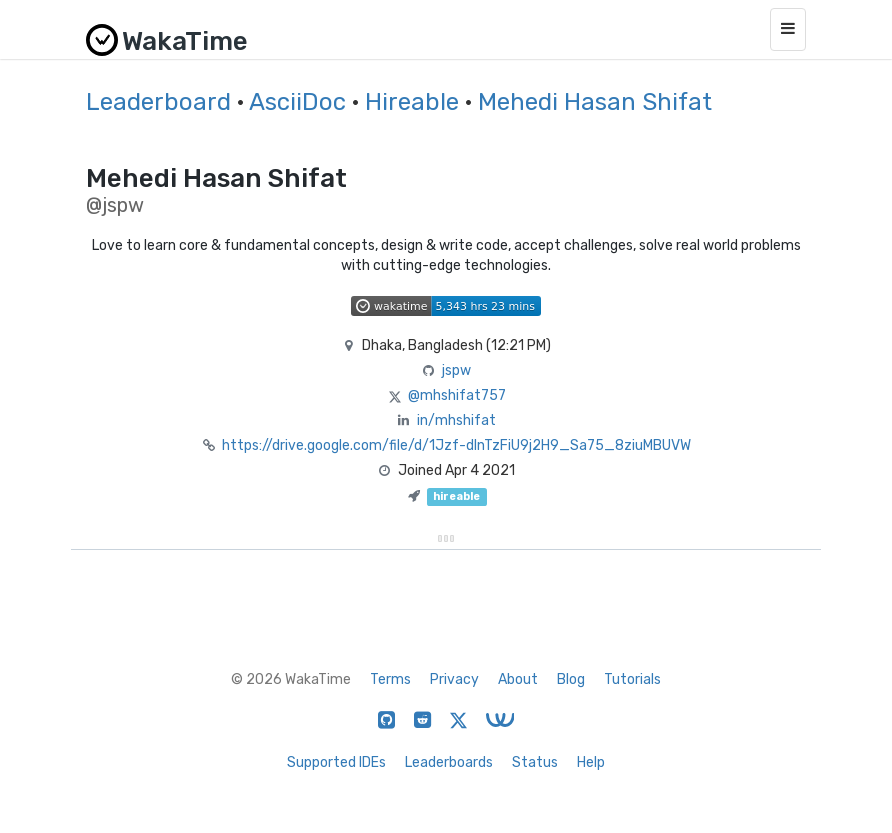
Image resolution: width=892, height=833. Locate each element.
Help (591, 762)
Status (535, 762)
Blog (571, 679)
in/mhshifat (456, 420)
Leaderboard (158, 102)
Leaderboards (449, 762)
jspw (456, 370)
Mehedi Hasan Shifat (595, 102)
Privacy (454, 679)
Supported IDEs (336, 762)
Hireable (412, 102)
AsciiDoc (297, 102)
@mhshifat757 (457, 395)
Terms (390, 679)
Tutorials (632, 679)
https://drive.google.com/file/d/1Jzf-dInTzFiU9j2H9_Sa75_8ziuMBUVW (456, 445)
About (518, 679)
